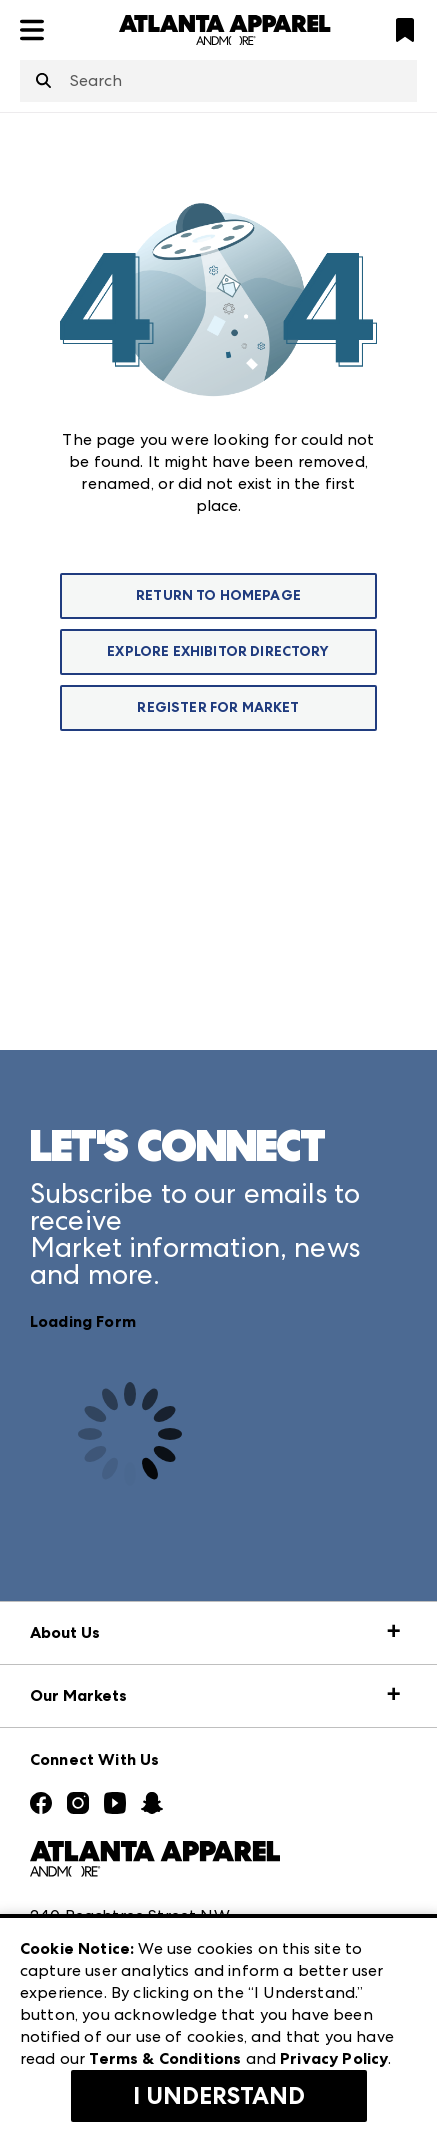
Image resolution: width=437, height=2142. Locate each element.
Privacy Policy (334, 2058)
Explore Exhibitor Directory (218, 651)
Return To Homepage (218, 595)
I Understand (219, 2096)
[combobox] (218, 81)
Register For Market (218, 707)
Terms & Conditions (165, 2058)
